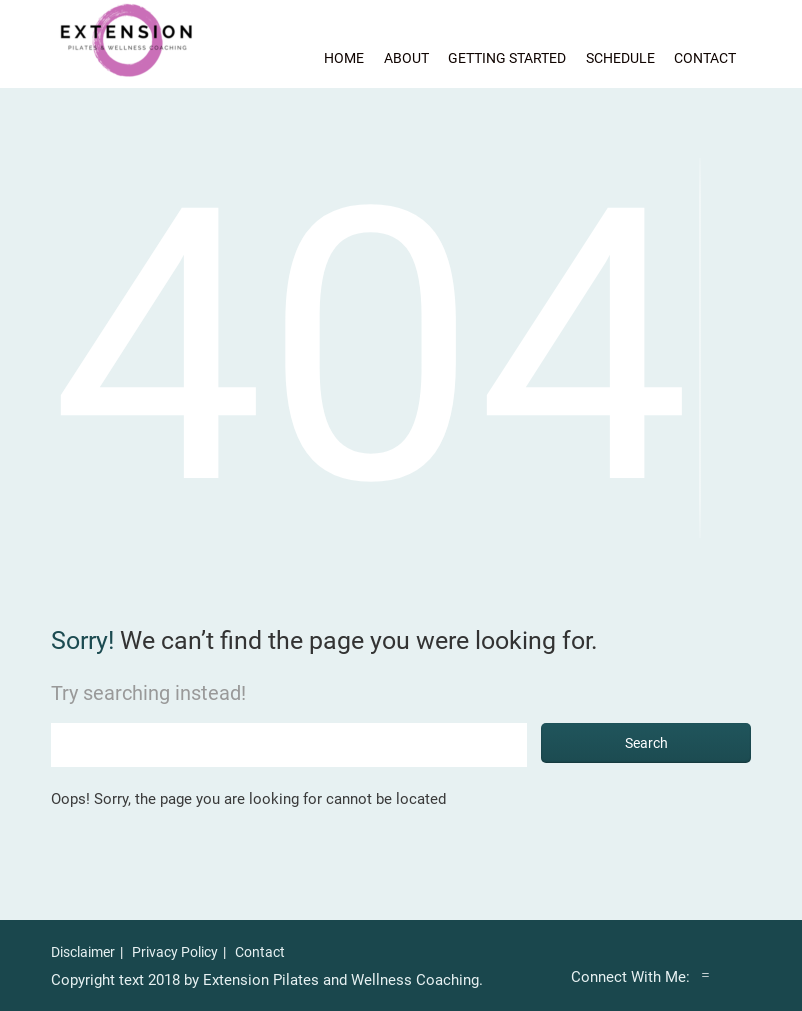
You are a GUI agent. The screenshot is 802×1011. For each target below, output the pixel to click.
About (406, 58)
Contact (705, 58)
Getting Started (507, 58)
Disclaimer (83, 952)
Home (344, 58)
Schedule (620, 58)
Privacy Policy (175, 952)
